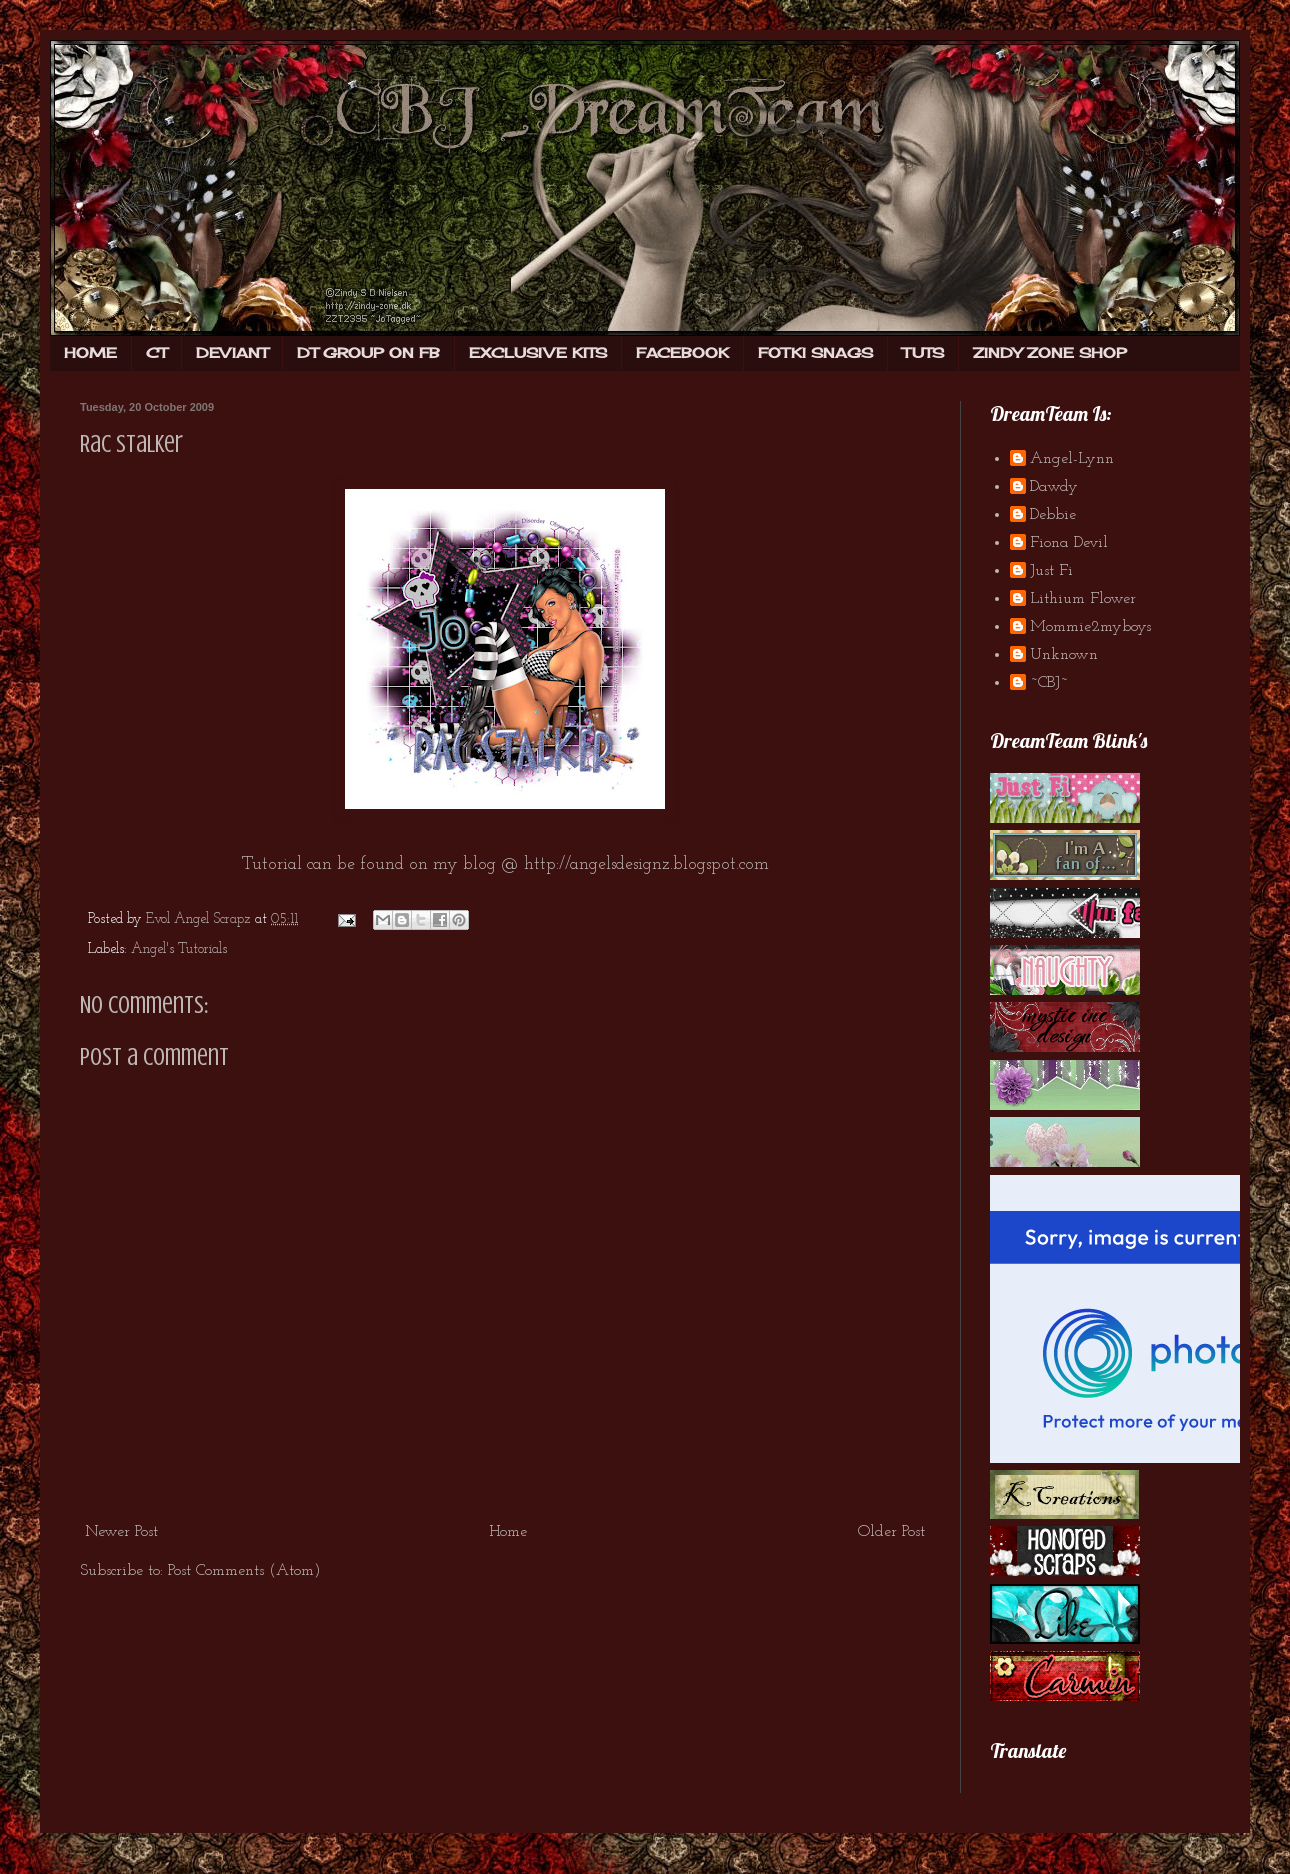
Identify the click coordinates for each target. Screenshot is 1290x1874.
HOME (90, 352)
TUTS (923, 352)
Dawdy (1054, 487)
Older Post (891, 1532)
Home (508, 1532)
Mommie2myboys (1090, 627)
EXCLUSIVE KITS (538, 352)
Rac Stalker (131, 444)
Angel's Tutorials (179, 949)
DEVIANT (232, 352)
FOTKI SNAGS (815, 352)
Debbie (1053, 515)
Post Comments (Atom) (244, 1571)
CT (156, 352)
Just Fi (1051, 571)
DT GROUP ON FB (368, 352)
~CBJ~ (1049, 683)
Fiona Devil (1069, 543)
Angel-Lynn (1072, 459)
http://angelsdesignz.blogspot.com (646, 864)
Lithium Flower (1083, 599)
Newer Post (121, 1532)
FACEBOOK (682, 352)
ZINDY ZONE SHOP (1050, 352)
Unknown (1064, 655)
